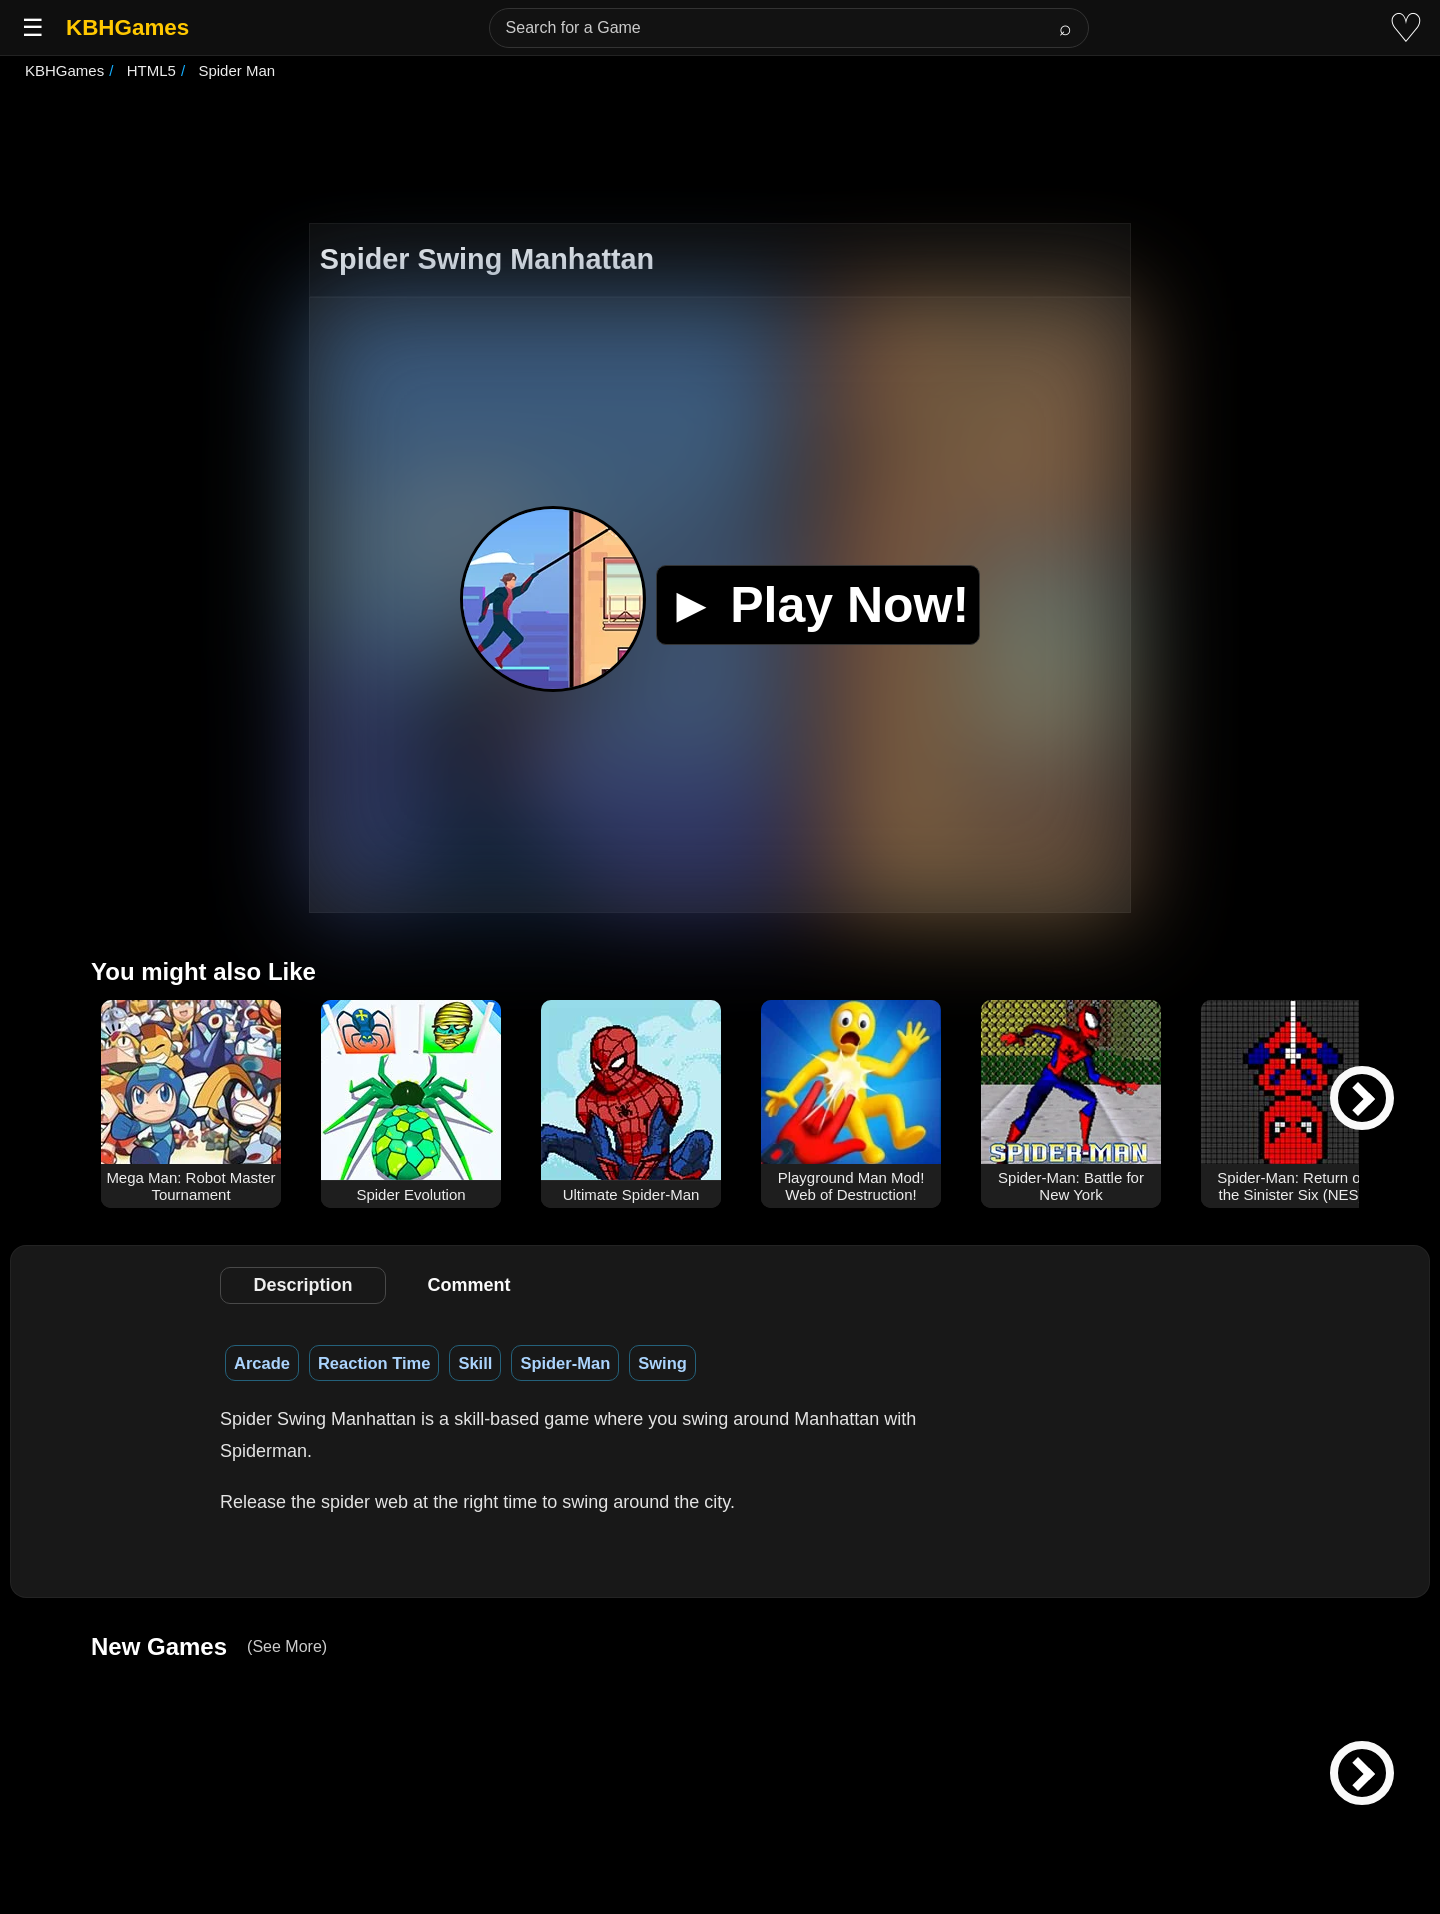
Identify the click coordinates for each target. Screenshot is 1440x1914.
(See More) (287, 1646)
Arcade (262, 1363)
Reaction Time (374, 1363)
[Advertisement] (720, 154)
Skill (475, 1363)
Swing (662, 1363)
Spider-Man (565, 1363)
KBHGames (127, 27)
